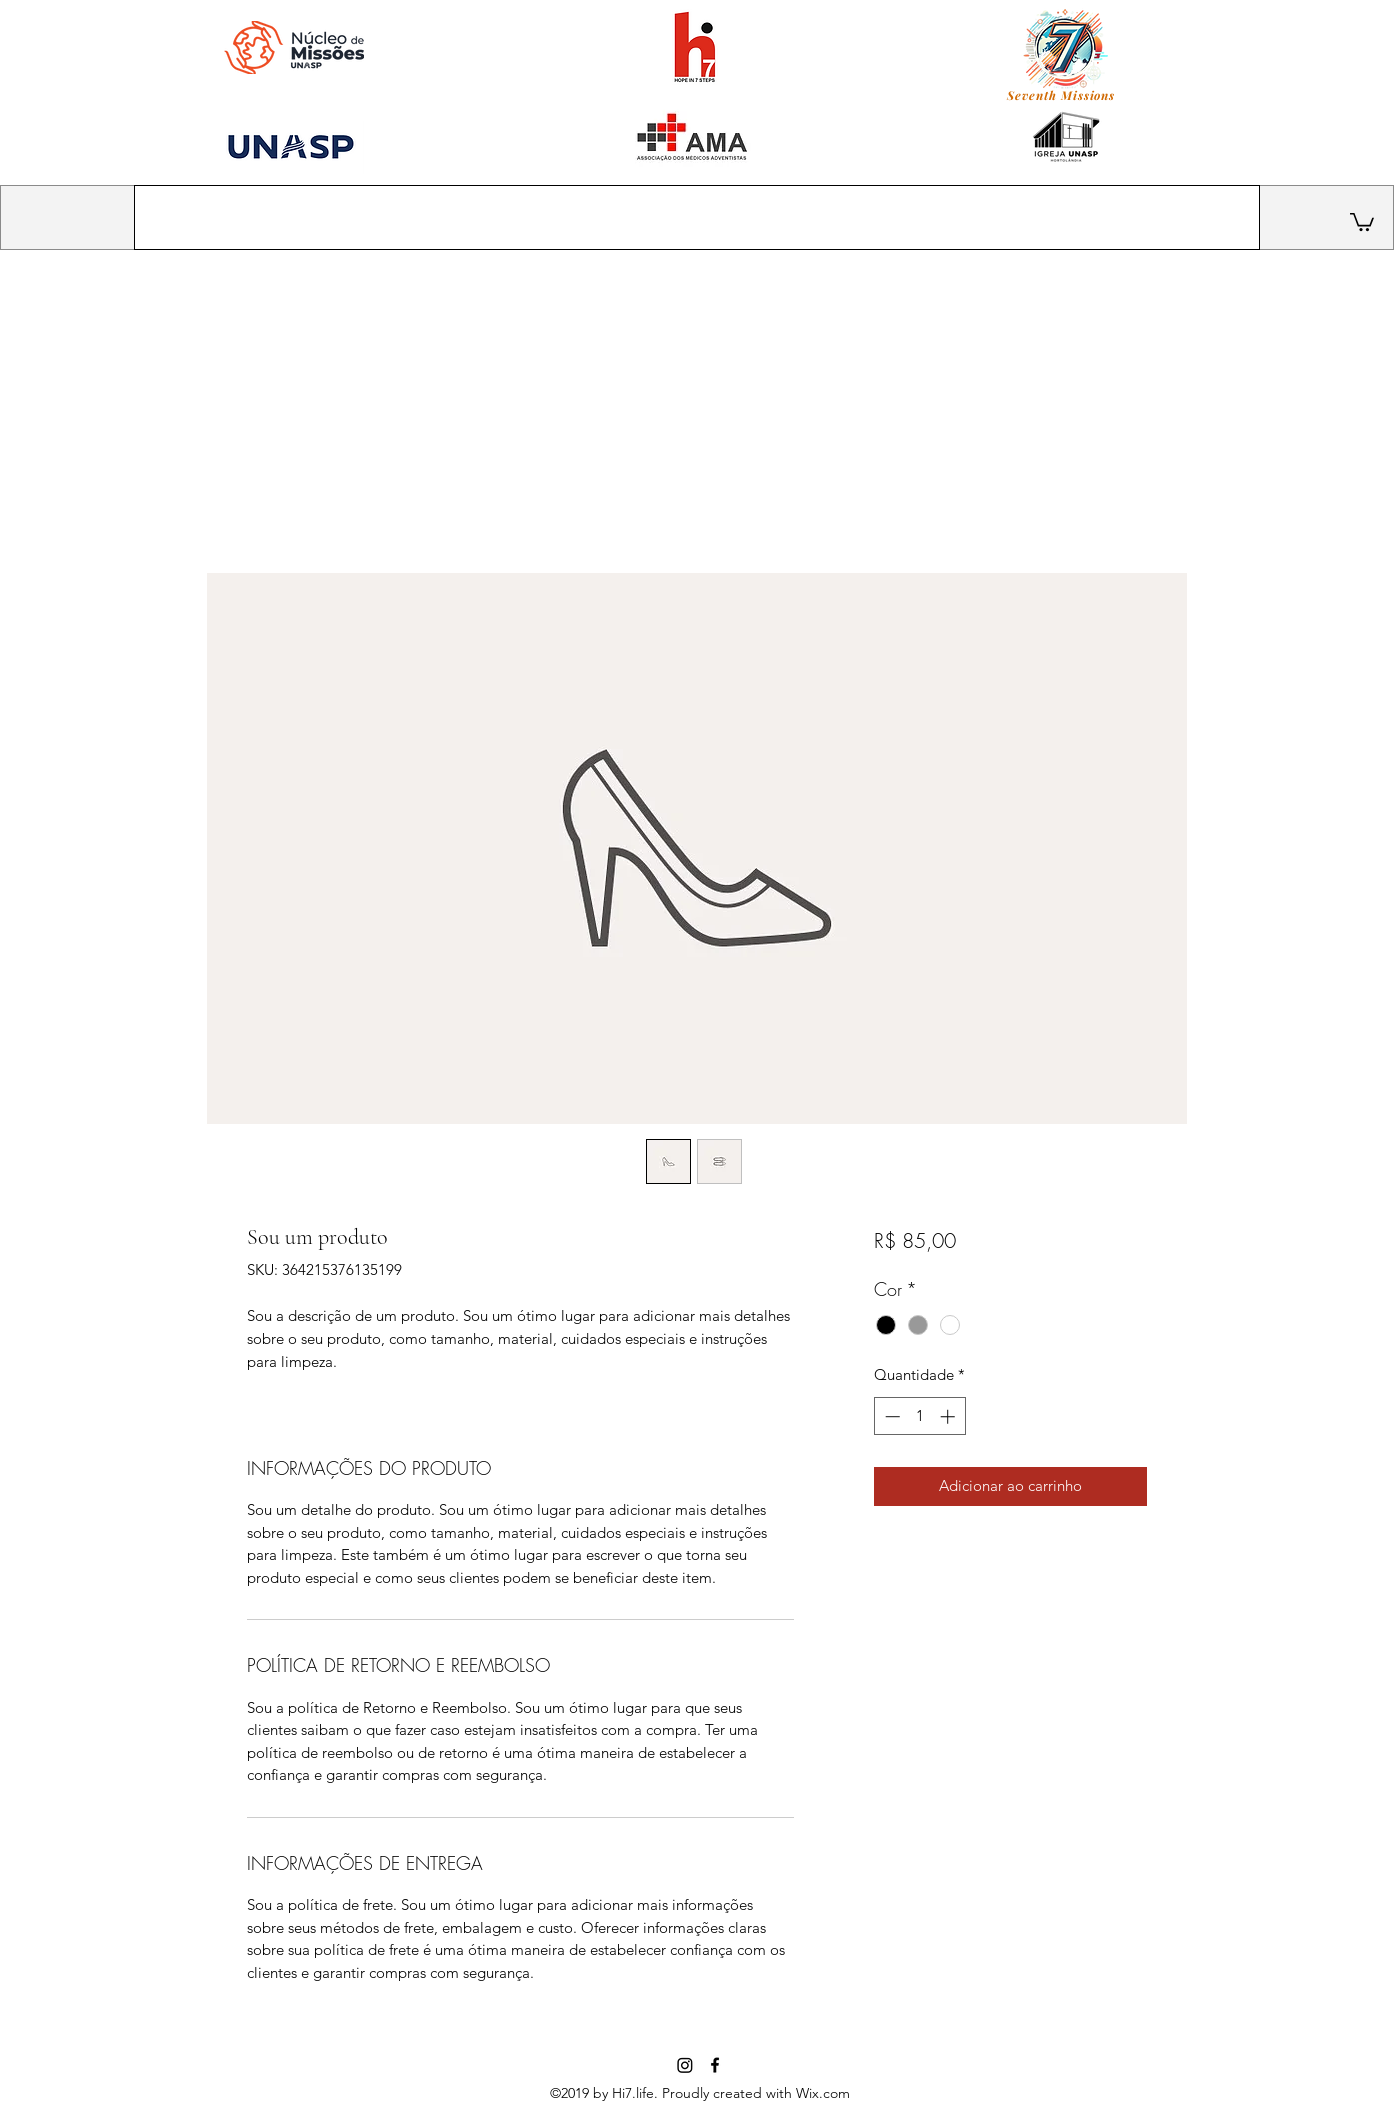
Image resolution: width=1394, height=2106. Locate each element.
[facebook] (715, 2065)
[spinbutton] (919, 1416)
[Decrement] (890, 1416)
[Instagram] (685, 2065)
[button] (1362, 221)
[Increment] (949, 1416)
